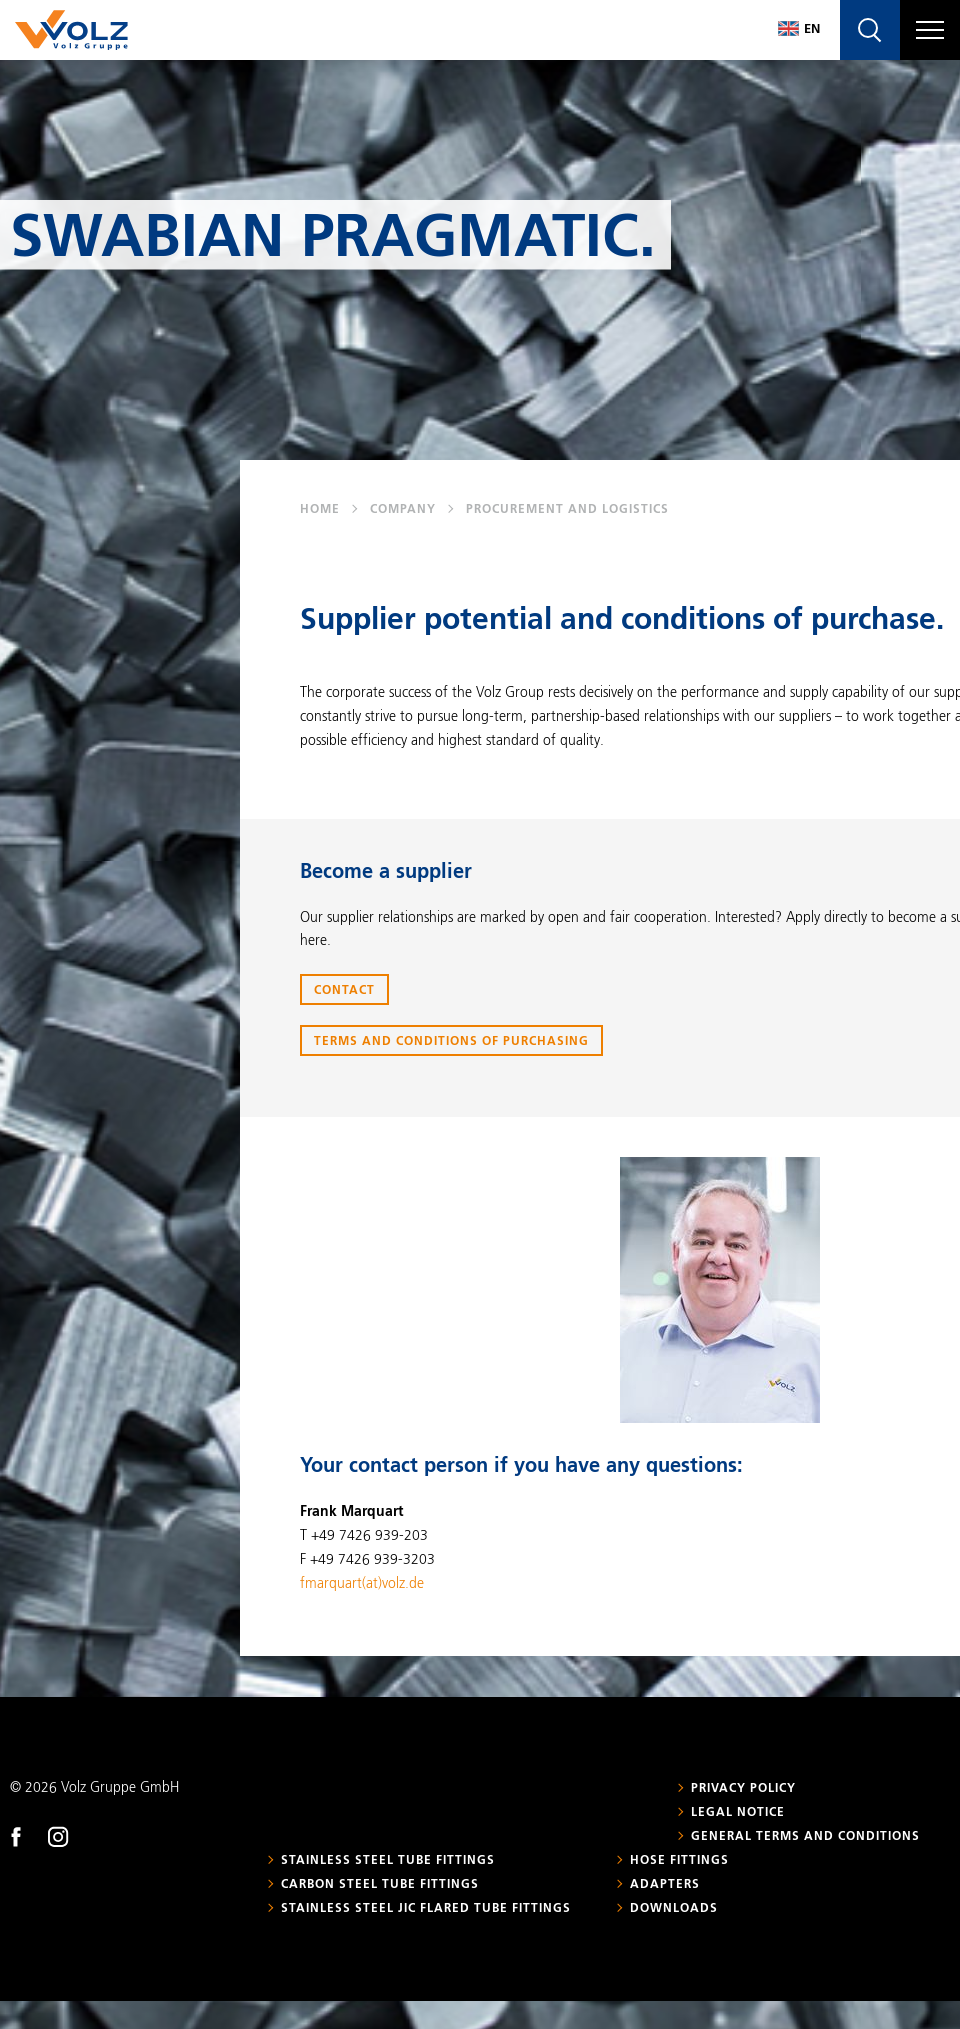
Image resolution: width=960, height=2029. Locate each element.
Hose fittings (679, 1861)
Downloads (674, 1909)
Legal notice (738, 1813)
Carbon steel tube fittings (380, 1885)
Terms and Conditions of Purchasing (451, 1042)
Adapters (665, 1885)
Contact (344, 991)
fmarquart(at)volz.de (362, 1584)
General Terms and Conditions (805, 1837)
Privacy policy (743, 1789)
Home (320, 510)
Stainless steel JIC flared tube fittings (426, 1909)
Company (403, 510)
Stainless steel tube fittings (388, 1861)
